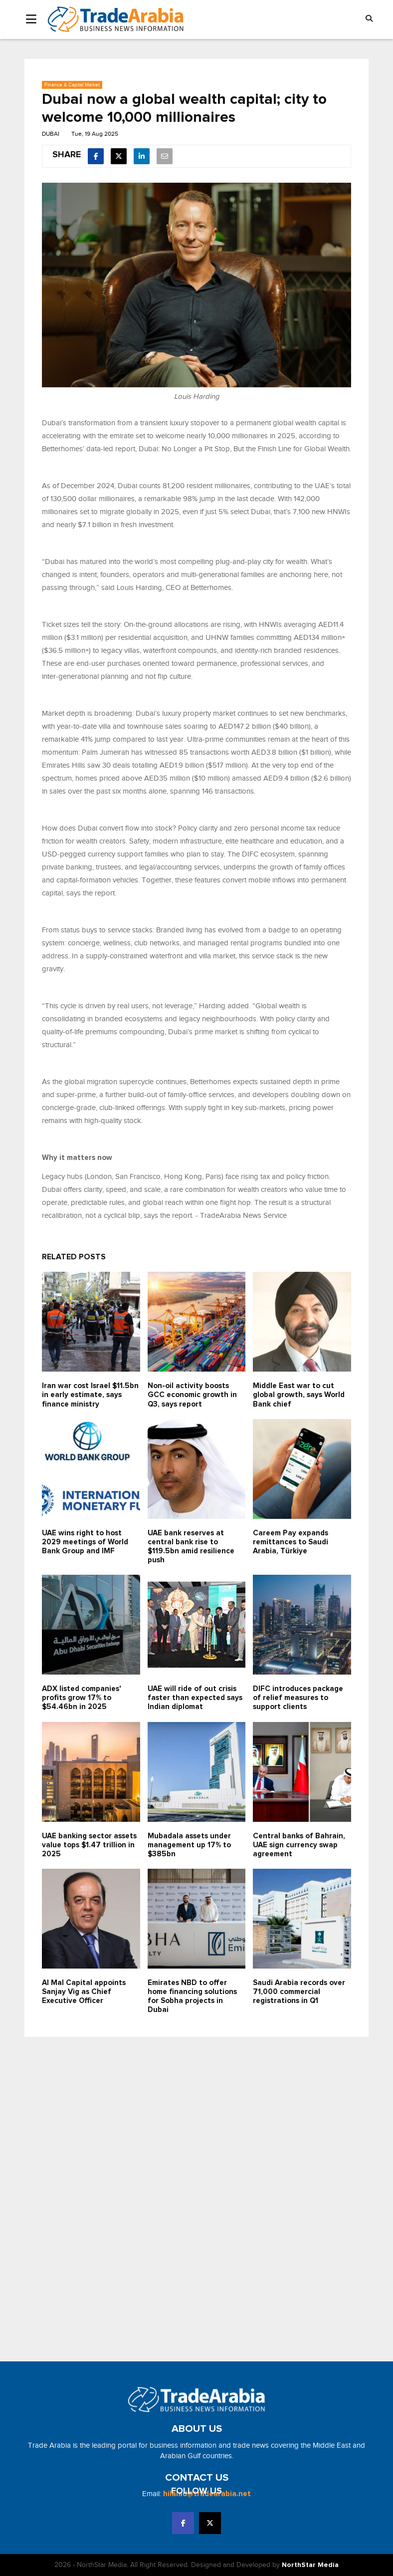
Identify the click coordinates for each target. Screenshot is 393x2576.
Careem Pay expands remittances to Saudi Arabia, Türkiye (290, 1542)
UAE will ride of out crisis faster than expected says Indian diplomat (195, 1698)
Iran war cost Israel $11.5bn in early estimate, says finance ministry (90, 1395)
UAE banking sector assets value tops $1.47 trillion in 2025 (89, 1845)
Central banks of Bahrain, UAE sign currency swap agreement (299, 1845)
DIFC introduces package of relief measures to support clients (298, 1698)
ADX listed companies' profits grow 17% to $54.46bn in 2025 (81, 1698)
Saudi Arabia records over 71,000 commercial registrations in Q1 (299, 1991)
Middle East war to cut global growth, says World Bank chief (299, 1395)
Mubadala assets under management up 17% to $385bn (189, 1845)
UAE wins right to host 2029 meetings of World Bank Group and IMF (85, 1542)
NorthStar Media (310, 2565)
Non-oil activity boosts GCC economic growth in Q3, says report (192, 1395)
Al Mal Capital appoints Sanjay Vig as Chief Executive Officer (84, 1991)
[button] (369, 19)
